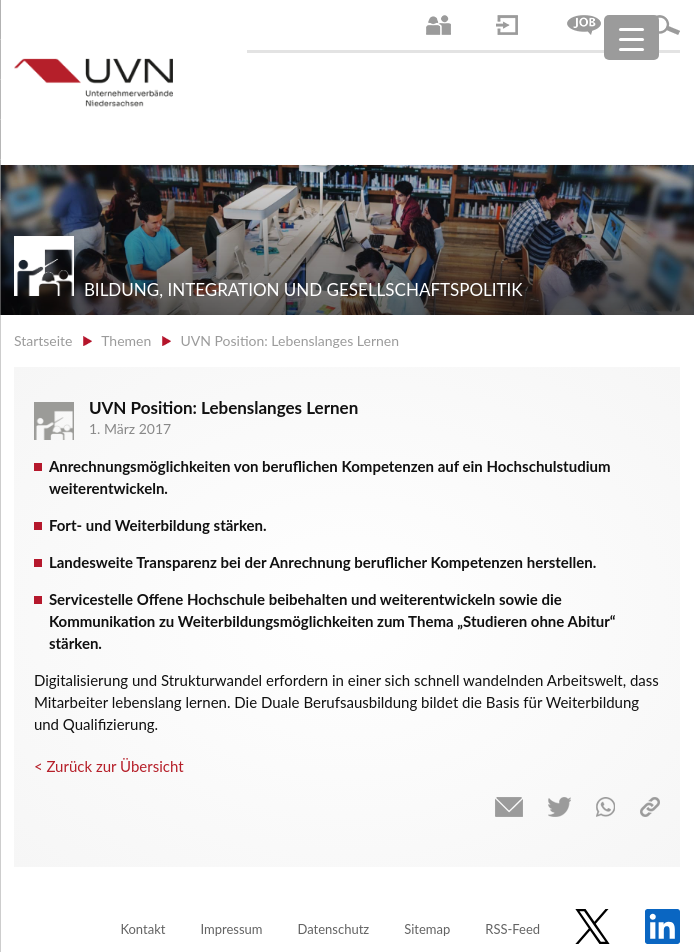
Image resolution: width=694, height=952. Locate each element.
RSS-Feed (512, 929)
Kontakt (142, 929)
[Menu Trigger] (631, 37)
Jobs (584, 25)
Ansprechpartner (438, 25)
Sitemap (427, 929)
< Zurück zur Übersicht (109, 766)
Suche (665, 25)
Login (507, 25)
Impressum (231, 929)
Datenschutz (333, 929)
